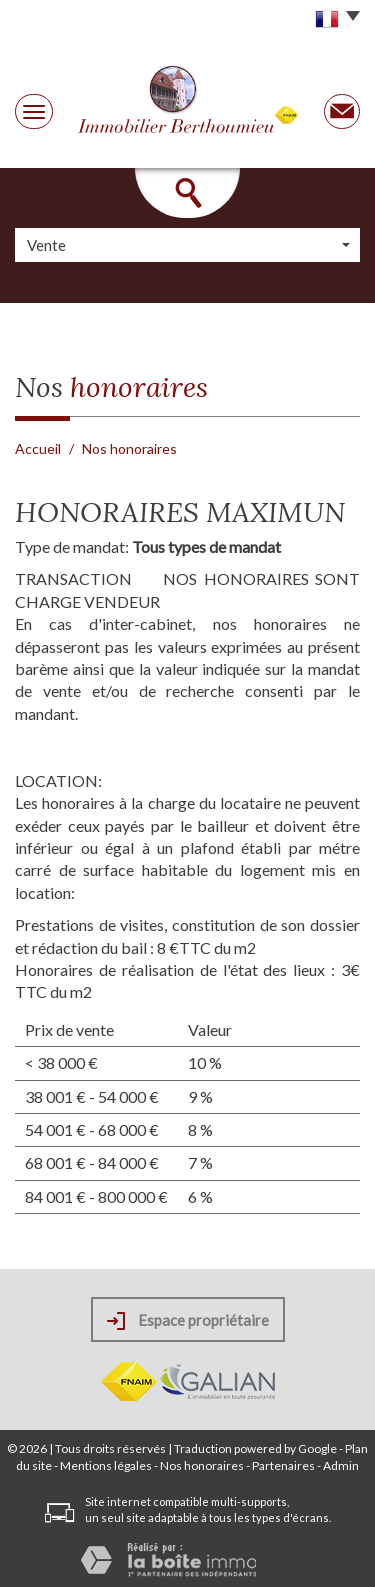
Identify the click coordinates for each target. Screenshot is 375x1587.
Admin (341, 1465)
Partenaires (283, 1465)
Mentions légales (106, 1465)
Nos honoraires (202, 1465)
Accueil (38, 448)
